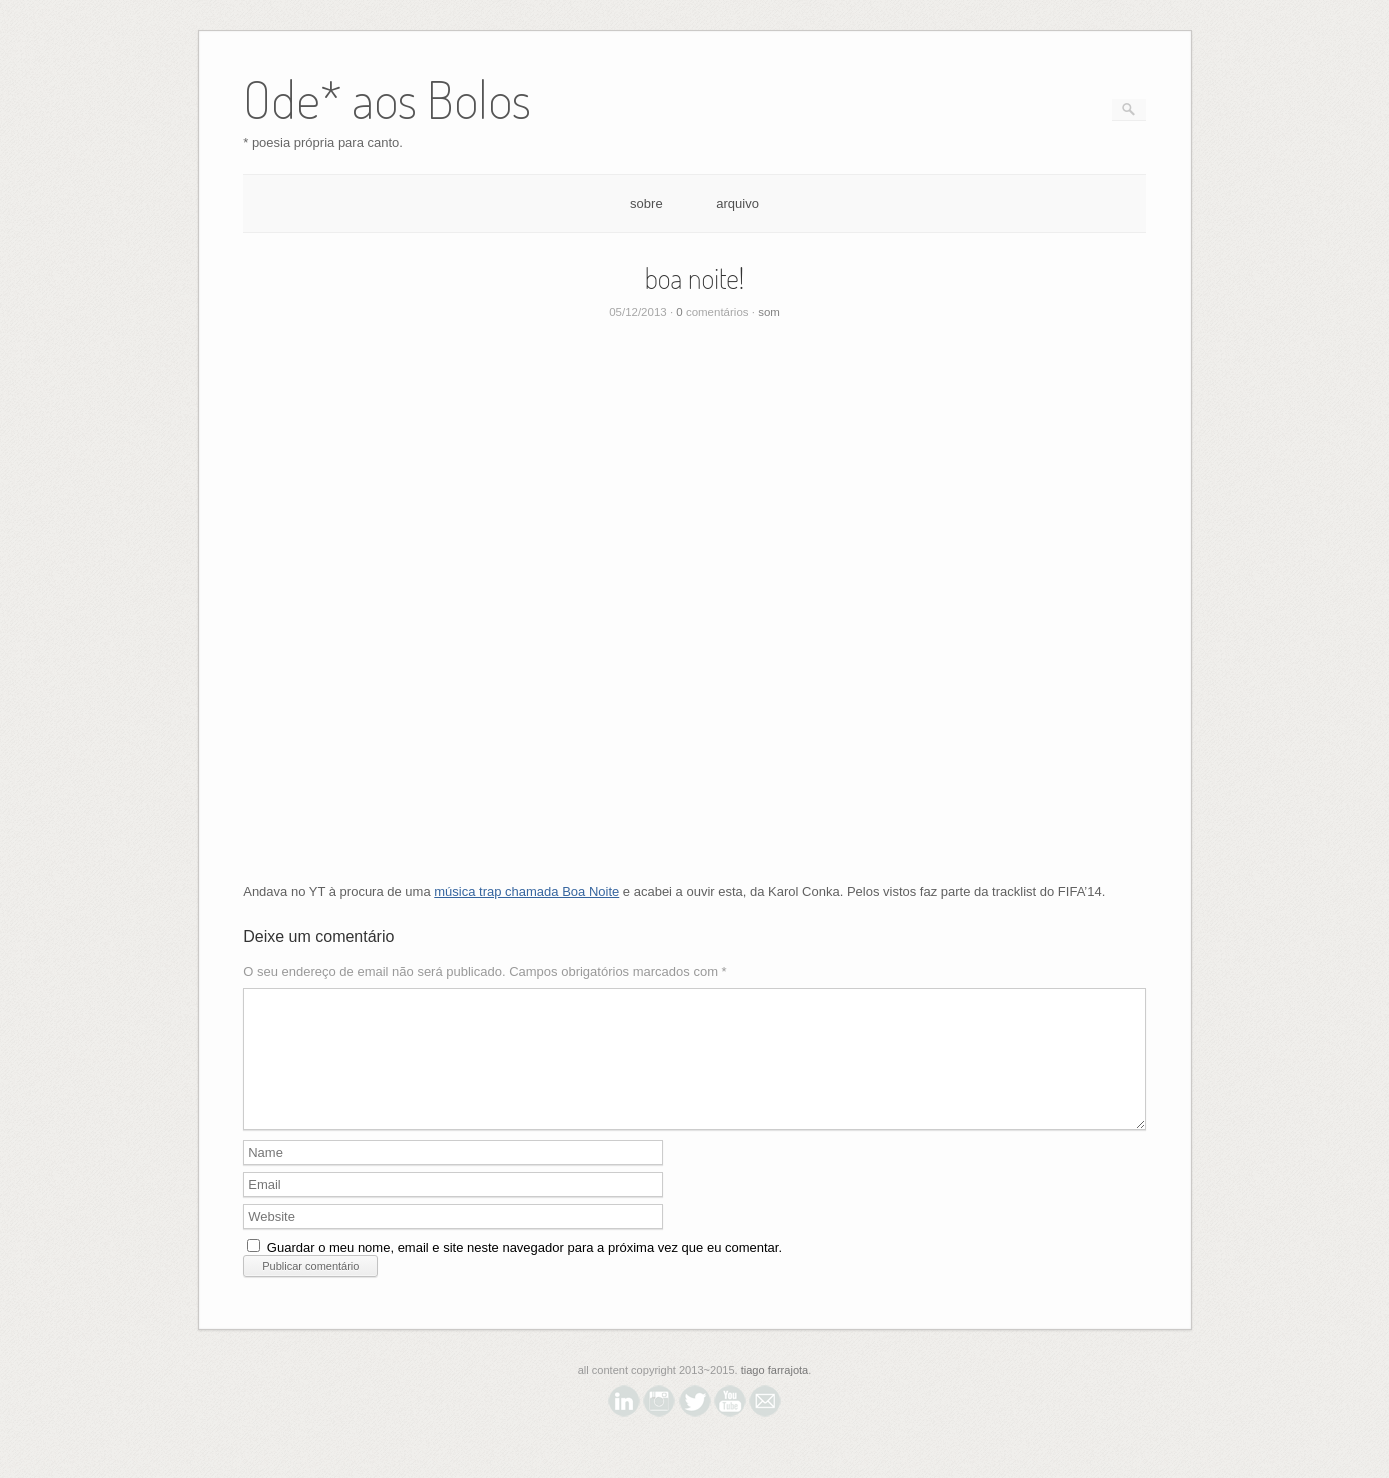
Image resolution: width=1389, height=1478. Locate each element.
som (769, 312)
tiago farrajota (775, 1394)
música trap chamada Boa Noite (526, 891)
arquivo (737, 203)
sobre (646, 203)
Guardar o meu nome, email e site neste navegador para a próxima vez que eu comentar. (524, 1271)
